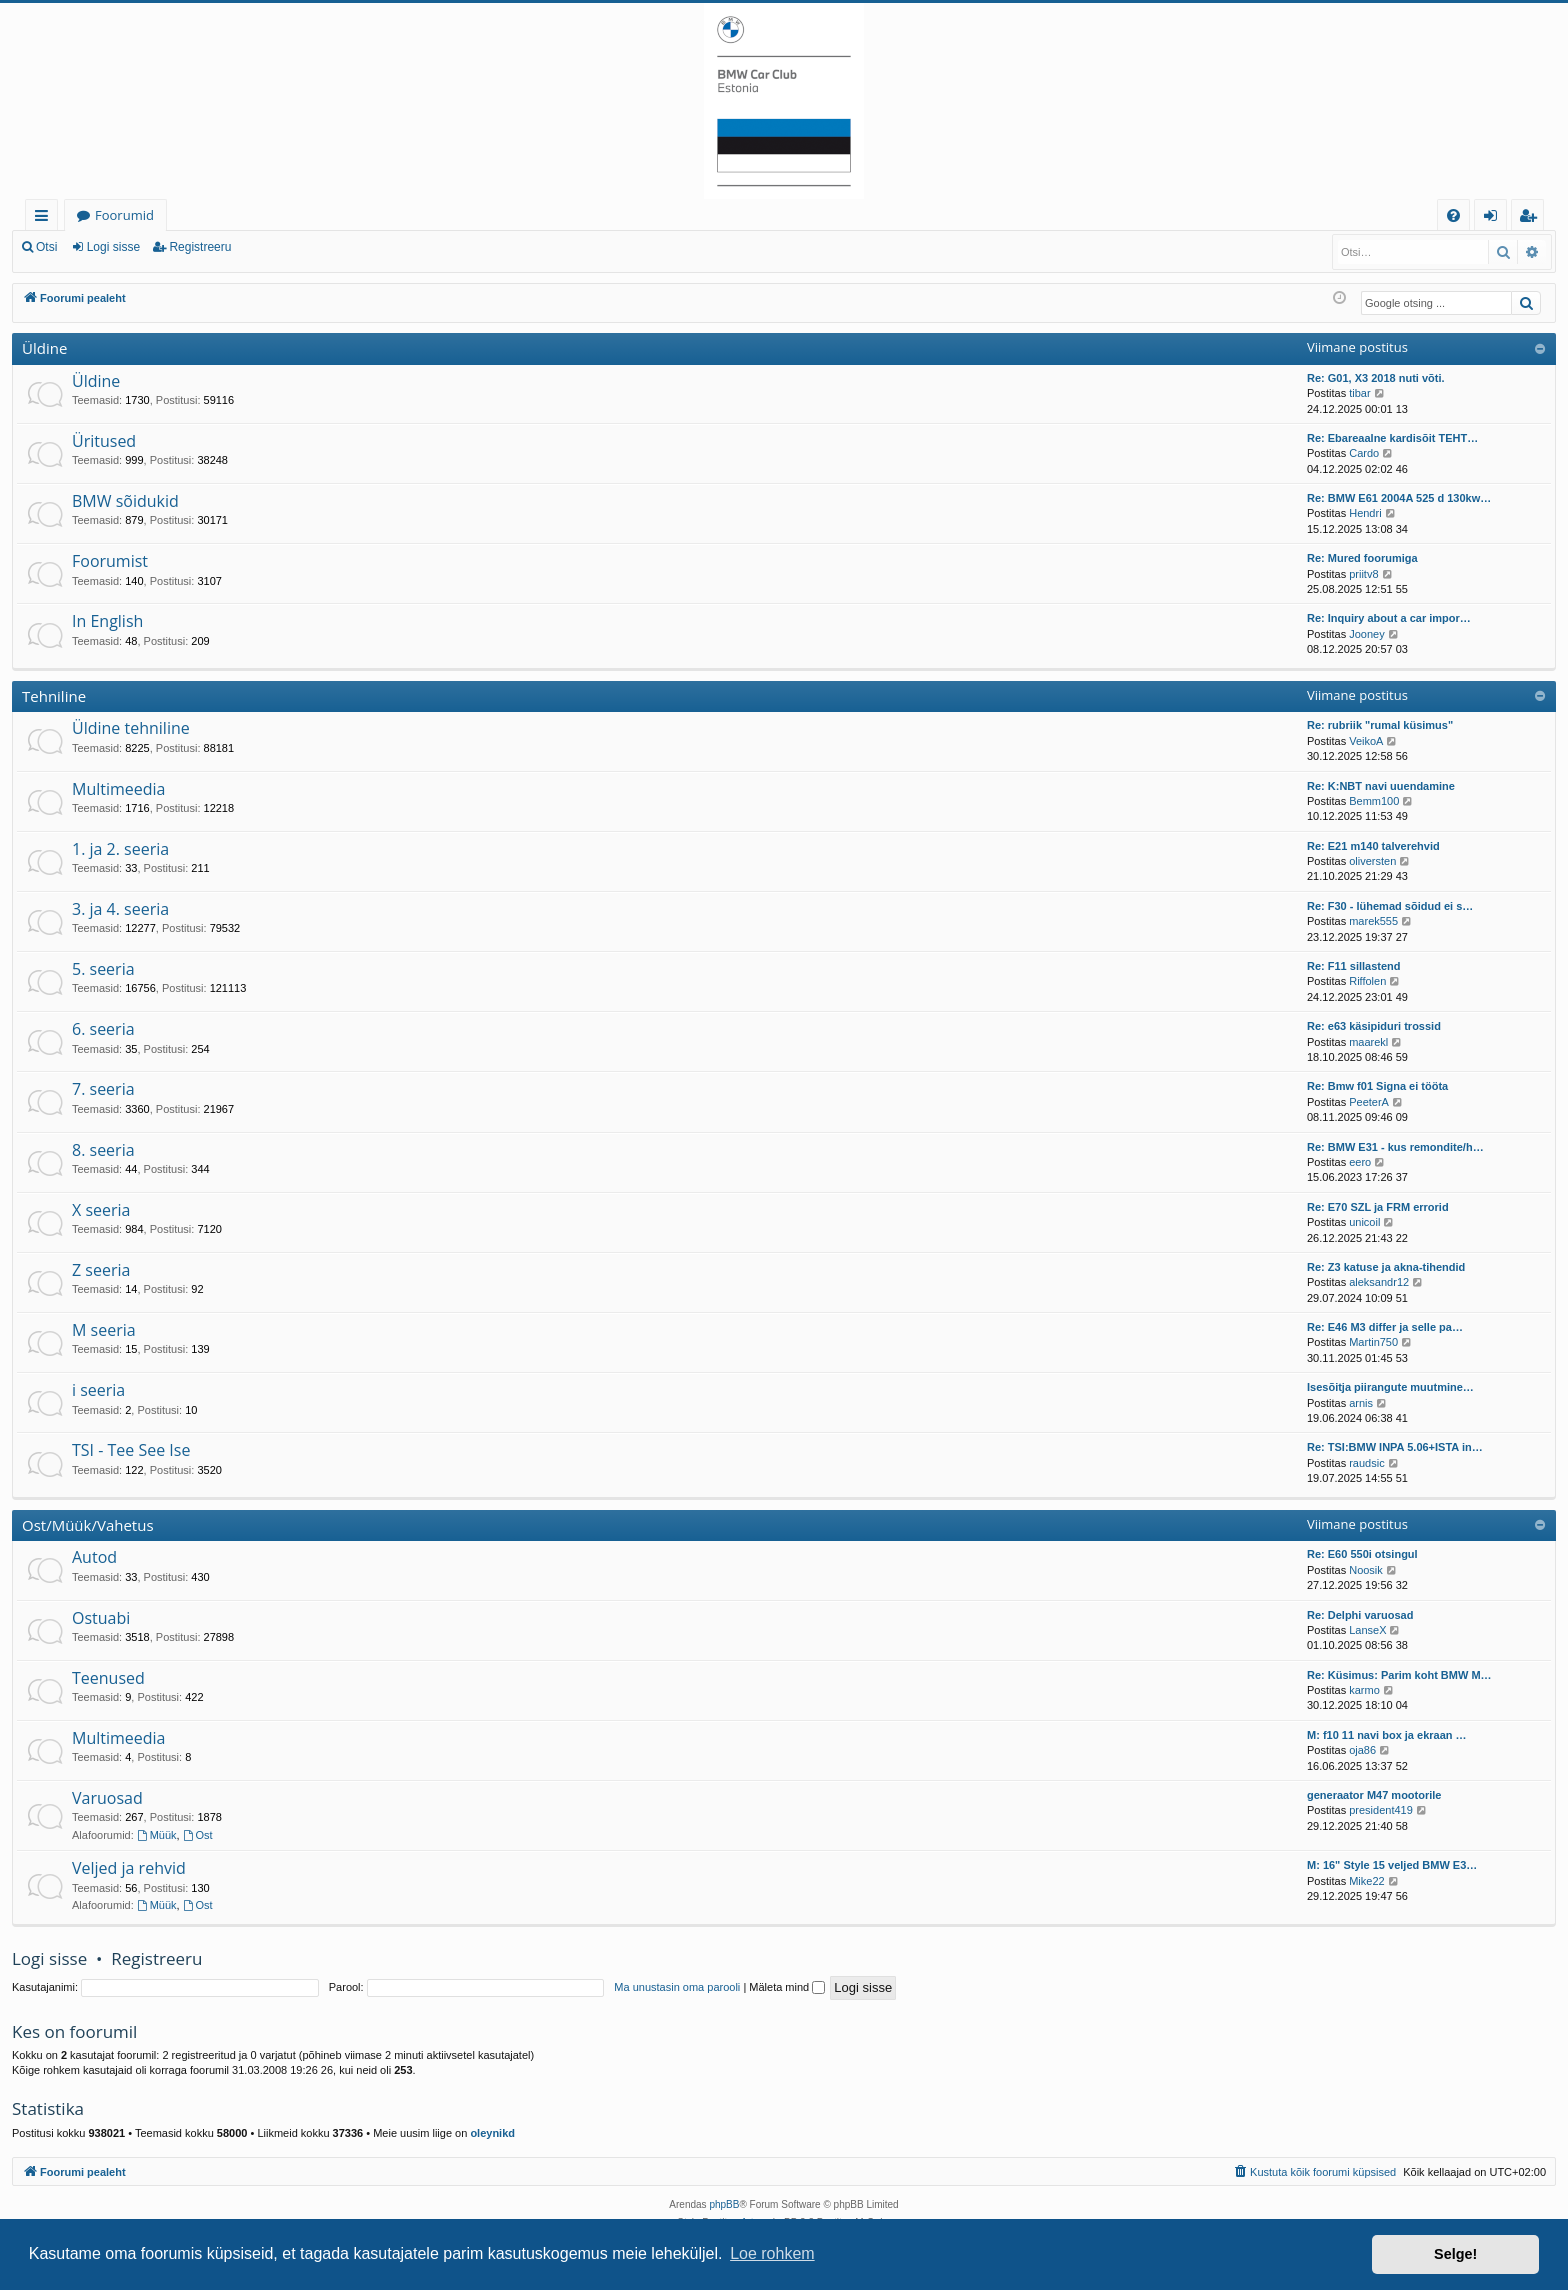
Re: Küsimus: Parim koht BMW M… (1399, 1675)
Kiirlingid (45, 218)
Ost (198, 1835)
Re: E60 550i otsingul (1362, 1554)
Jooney (1366, 634)
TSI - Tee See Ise (131, 1450)
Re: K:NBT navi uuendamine (1381, 786)
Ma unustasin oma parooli (677, 1987)
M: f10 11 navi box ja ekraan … (1387, 1735)
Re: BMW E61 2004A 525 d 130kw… (1399, 498)
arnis (1361, 1403)
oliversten (1372, 861)
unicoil (1364, 1222)
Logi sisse (113, 247)
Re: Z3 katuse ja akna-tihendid (1386, 1267)
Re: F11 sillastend (1354, 966)
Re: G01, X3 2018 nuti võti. (1376, 378)
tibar (1359, 393)
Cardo (1364, 453)
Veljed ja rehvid (129, 1868)
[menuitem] (1453, 215)
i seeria (98, 1390)
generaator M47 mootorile (1374, 1795)
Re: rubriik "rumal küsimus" (1380, 725)
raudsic (1366, 1463)
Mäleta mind (787, 1987)
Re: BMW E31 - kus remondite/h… (1395, 1147)
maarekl (1368, 1042)
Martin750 (1373, 1342)
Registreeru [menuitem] (1532, 218)
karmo (1364, 1690)
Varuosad (107, 1798)
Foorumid (124, 215)
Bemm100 (1374, 801)
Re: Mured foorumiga (1362, 558)
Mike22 (1366, 1881)
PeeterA (1369, 1102)
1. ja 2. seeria (120, 849)
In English (107, 621)
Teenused (108, 1678)
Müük (157, 1835)
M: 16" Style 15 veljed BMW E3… (1392, 1865)
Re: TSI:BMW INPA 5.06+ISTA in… (1395, 1447)
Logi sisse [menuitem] (1494, 218)
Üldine (44, 348)
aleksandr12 (1379, 1282)
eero (1360, 1162)
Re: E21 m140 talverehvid (1373, 846)
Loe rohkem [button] (772, 2253)
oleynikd (492, 2133)
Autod (94, 1557)
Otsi (46, 247)
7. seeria (103, 1089)
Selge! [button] (1455, 2254)
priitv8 (1363, 574)
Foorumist (110, 561)
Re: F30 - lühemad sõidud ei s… (1390, 906)
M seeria (104, 1330)
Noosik (1366, 1570)
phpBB (724, 2204)
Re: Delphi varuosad (1360, 1615)
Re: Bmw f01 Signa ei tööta (1377, 1086)
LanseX (1367, 1630)
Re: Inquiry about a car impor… (1389, 618)
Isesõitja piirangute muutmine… (1390, 1387)
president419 (1381, 1810)
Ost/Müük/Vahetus (88, 1525)
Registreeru (200, 247)
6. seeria (103, 1029)
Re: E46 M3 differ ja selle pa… (1385, 1327)
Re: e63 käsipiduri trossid (1374, 1026)
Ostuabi (101, 1618)
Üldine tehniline (131, 728)
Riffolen (1367, 981)
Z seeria (101, 1270)
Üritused (104, 441)
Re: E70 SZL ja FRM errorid (1378, 1207)
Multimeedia (118, 789)
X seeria (101, 1210)
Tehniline (54, 696)
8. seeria (103, 1150)
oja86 (1362, 1750)
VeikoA (1366, 741)
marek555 (1373, 921)
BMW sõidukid (125, 501)
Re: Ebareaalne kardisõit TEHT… (1392, 438)
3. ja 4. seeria (120, 909)
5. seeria (103, 969)
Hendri (1365, 513)
